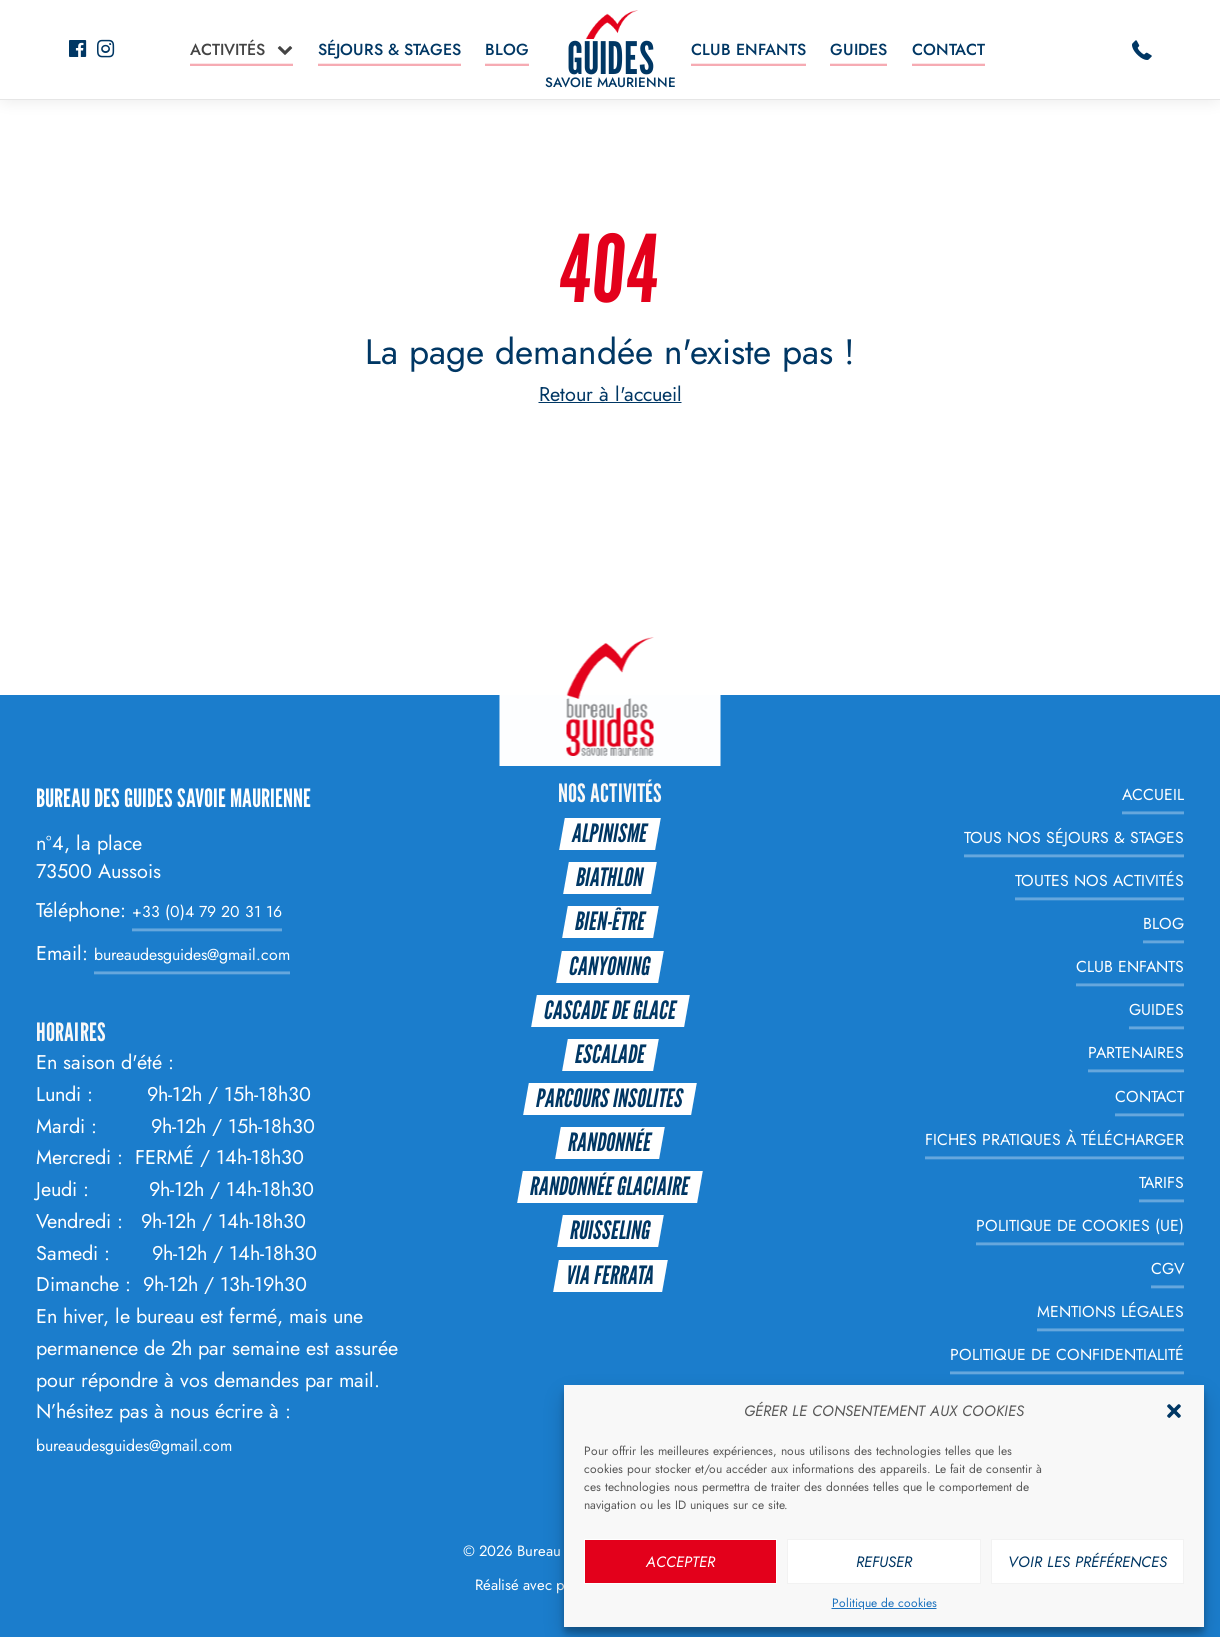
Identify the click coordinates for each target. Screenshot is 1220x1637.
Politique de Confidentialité (1067, 1355)
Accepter (680, 1562)
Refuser (884, 1562)
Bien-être (609, 921)
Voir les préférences (1087, 1562)
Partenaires (1136, 1053)
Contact (948, 49)
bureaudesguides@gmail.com (192, 954)
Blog (507, 49)
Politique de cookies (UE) (1080, 1225)
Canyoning (610, 966)
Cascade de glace (609, 1010)
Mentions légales (1110, 1311)
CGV (1167, 1268)
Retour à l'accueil (610, 394)
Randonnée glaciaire (610, 1186)
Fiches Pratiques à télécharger (1054, 1139)
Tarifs (1161, 1182)
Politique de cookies (884, 1603)
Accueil (1153, 794)
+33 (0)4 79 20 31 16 (207, 911)
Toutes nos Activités (1099, 880)
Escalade (609, 1054)
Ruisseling (609, 1230)
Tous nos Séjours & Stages (1074, 837)
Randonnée (610, 1142)
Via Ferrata (609, 1275)
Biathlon (610, 877)
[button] (1174, 1411)
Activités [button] (227, 49)
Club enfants (748, 49)
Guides (858, 49)
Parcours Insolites (610, 1098)
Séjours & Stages (389, 49)
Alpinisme (610, 833)
